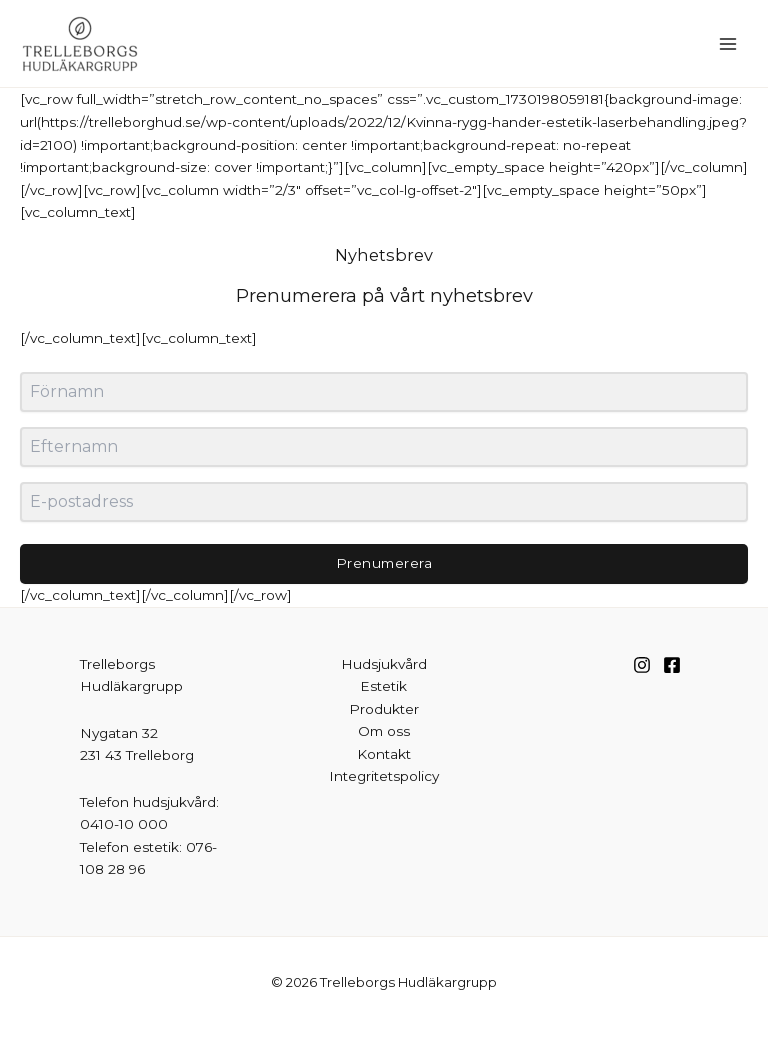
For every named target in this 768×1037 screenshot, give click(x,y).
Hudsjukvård (384, 664)
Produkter (384, 709)
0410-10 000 (124, 824)
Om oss (384, 731)
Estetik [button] (383, 686)
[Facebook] (672, 665)
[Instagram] (642, 665)
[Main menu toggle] (728, 43)
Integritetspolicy (384, 776)
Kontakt (384, 754)
